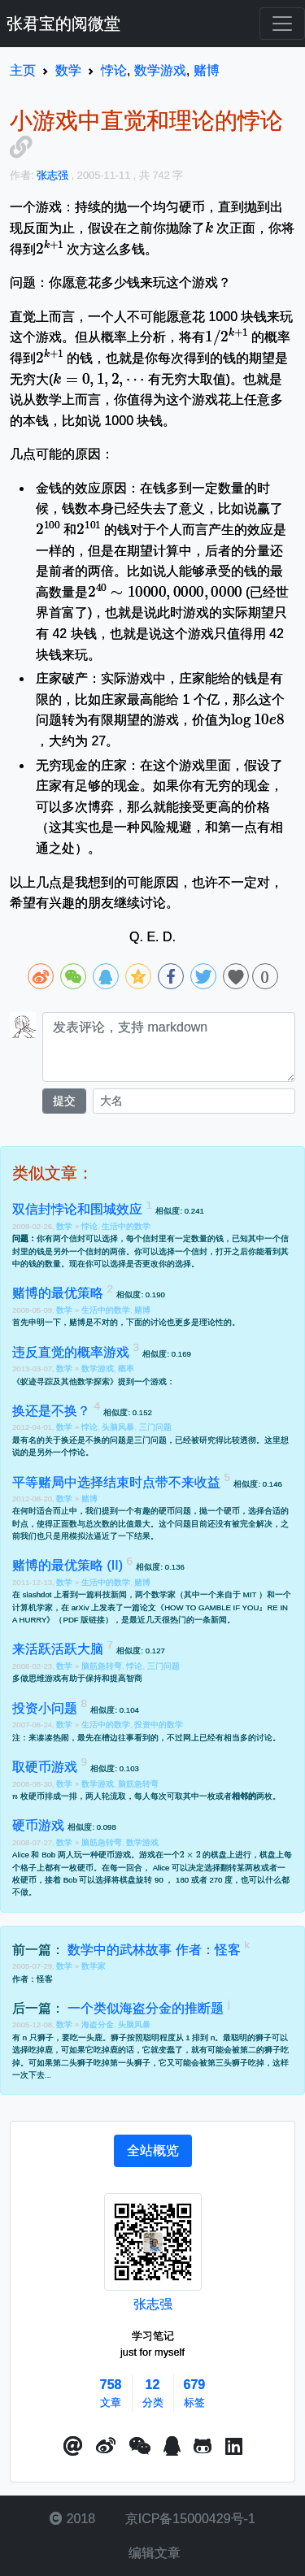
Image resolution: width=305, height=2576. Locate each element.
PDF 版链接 (84, 1619)
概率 (126, 1368)
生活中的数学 (126, 1226)
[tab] (153, 2151)
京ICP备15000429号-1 (188, 2519)
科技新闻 (110, 1594)
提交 (64, 1100)
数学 (65, 1226)
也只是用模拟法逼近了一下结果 (93, 1535)
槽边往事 (118, 1737)
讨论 (264, 1737)
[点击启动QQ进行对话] (172, 2447)
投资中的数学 (158, 1724)
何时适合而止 (44, 1510)
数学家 (93, 1965)
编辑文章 (152, 2553)
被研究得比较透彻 (223, 1440)
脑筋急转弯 (101, 1666)
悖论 (89, 1226)
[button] (73, 2447)
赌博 (142, 1309)
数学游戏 (97, 1368)
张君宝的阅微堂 (63, 24)
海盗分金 (97, 2024)
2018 (72, 2519)
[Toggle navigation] (282, 23)
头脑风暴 (118, 1427)
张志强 (152, 2304)
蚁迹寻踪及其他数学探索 (65, 1381)
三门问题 (155, 1427)
